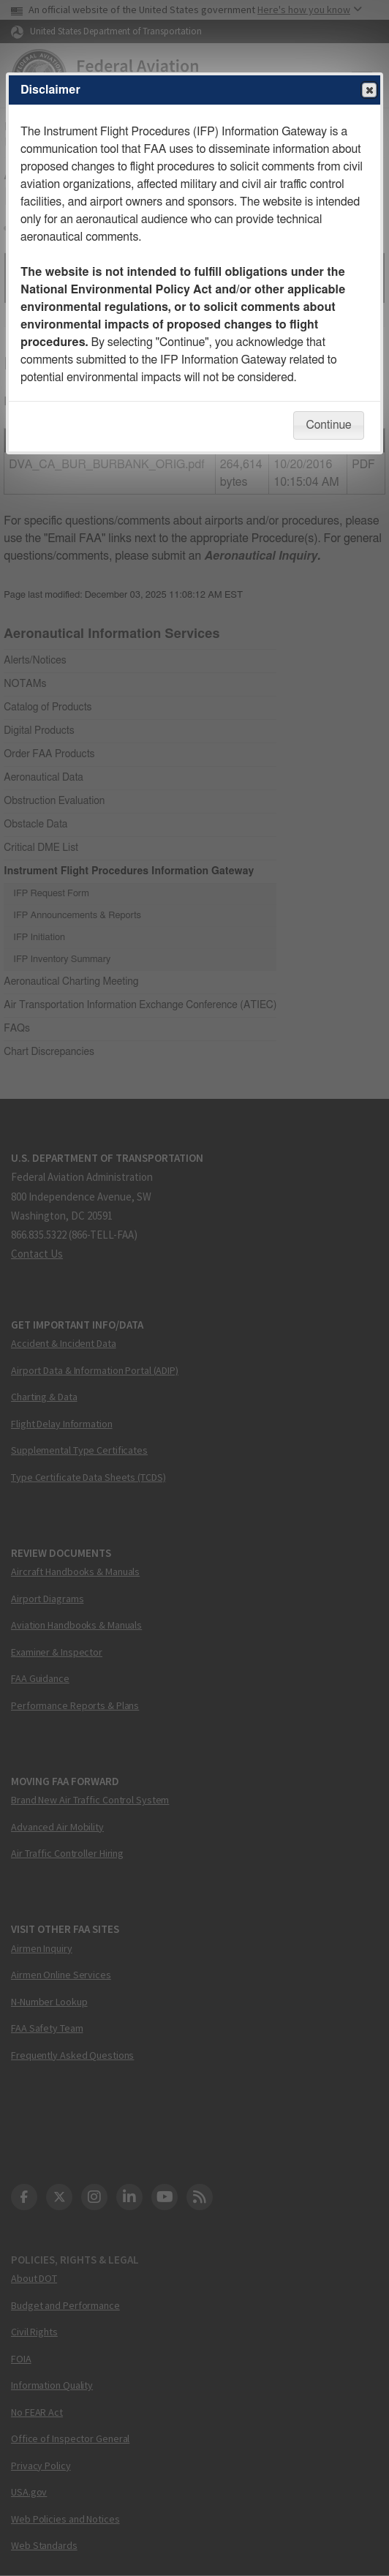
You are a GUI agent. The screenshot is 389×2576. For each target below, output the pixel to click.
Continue (328, 425)
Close (368, 90)
